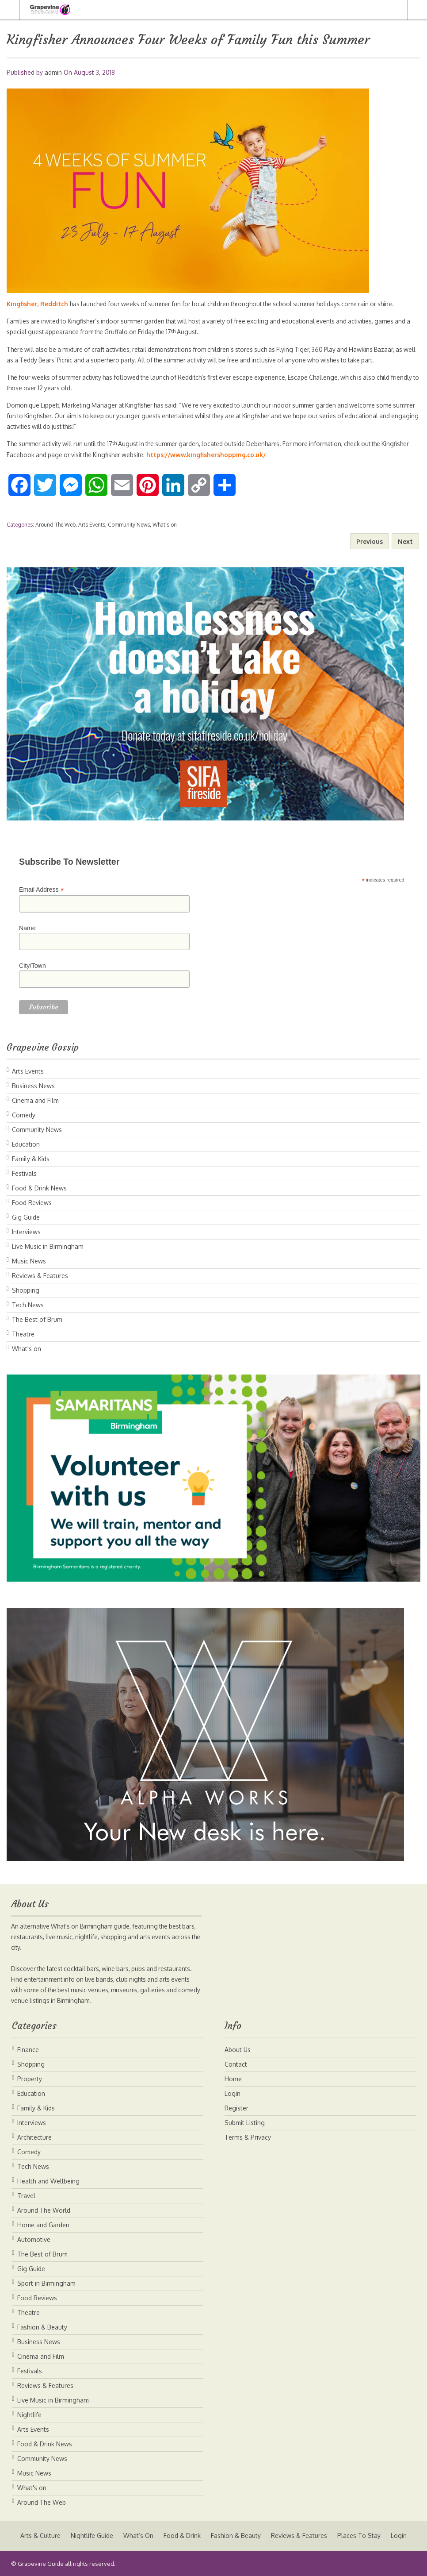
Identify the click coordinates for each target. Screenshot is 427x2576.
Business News (33, 1086)
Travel (26, 2195)
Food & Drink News (39, 1188)
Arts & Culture (39, 2535)
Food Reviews (32, 1202)
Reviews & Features (40, 1275)
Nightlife (29, 2414)
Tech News (28, 1305)
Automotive (33, 2239)
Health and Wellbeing (48, 2181)
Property (29, 2079)
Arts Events (91, 524)
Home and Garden (43, 2225)
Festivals (24, 1173)
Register (236, 2108)
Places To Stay (360, 2535)
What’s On (138, 2535)
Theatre (23, 1334)
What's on (164, 524)
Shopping (25, 1290)
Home (233, 2079)
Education (26, 1144)
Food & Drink (182, 2535)
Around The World (43, 2210)
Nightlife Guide (91, 2535)
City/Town (32, 965)
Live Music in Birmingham (48, 1246)
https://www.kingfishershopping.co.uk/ (241, 454)
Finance (28, 2049)
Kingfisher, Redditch (38, 304)
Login (232, 2093)
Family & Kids (31, 1159)
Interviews (26, 1232)
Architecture (34, 2137)
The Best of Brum (37, 1319)
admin (53, 72)
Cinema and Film (35, 1100)
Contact (236, 2064)
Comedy (23, 1115)
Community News (129, 524)
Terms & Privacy (248, 2137)
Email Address (41, 890)
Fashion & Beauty (42, 2327)
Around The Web (55, 524)
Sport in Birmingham (46, 2283)
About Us (238, 2049)
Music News (29, 1261)
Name (27, 928)
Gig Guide (26, 1217)
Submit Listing (245, 2122)
